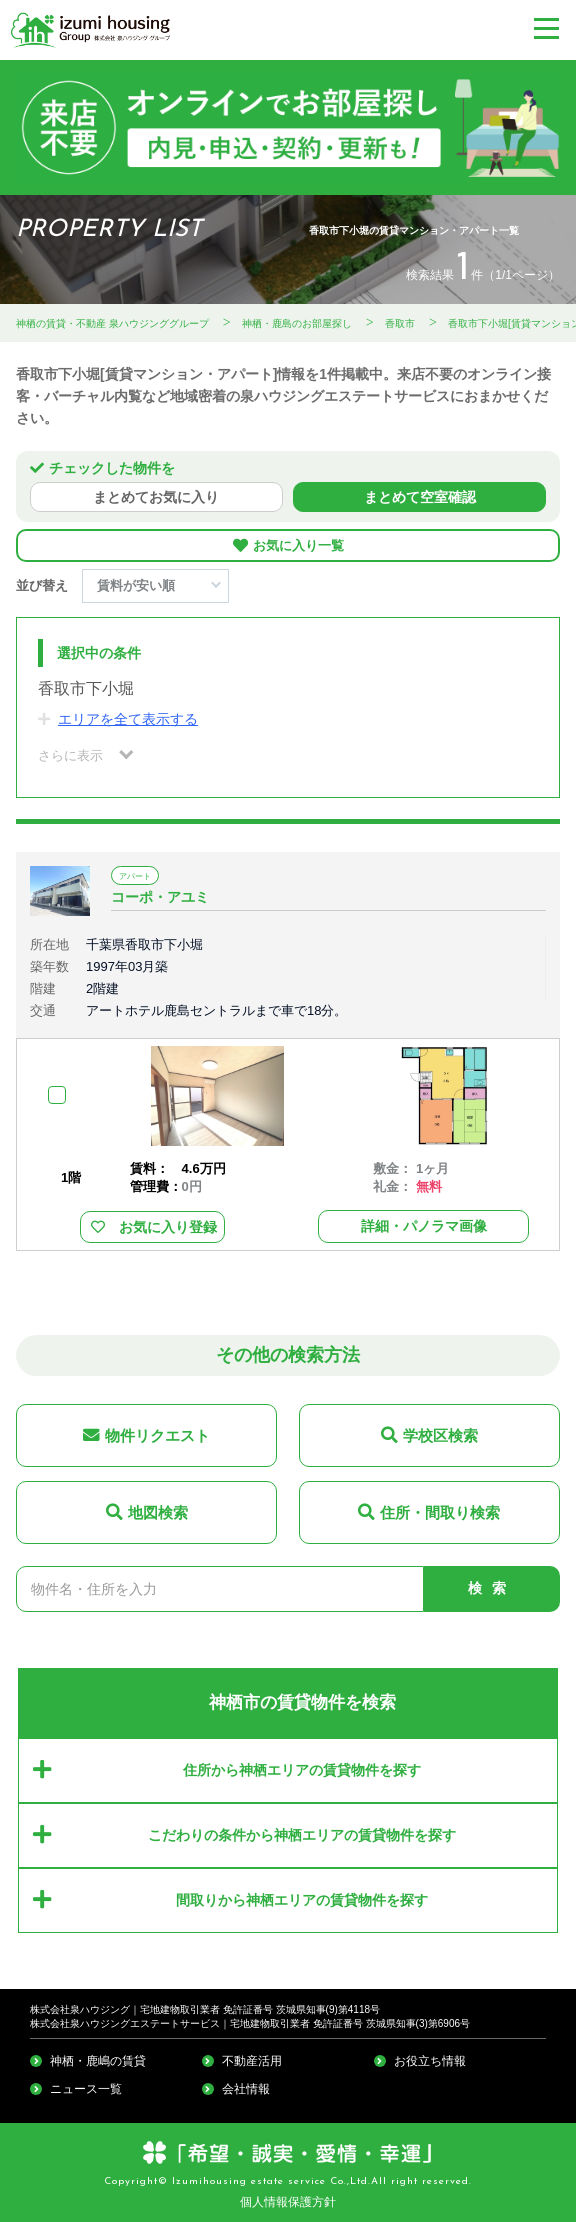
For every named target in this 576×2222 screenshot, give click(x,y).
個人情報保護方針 (288, 2202)
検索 (492, 1588)
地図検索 (158, 1512)
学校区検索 (440, 1435)
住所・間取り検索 (440, 1512)
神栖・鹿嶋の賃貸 (98, 2061)
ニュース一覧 (86, 2089)
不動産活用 (252, 2061)
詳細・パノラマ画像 (424, 1226)
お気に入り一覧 (298, 546)
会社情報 (246, 2089)
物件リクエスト (157, 1435)
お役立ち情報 (430, 2061)
